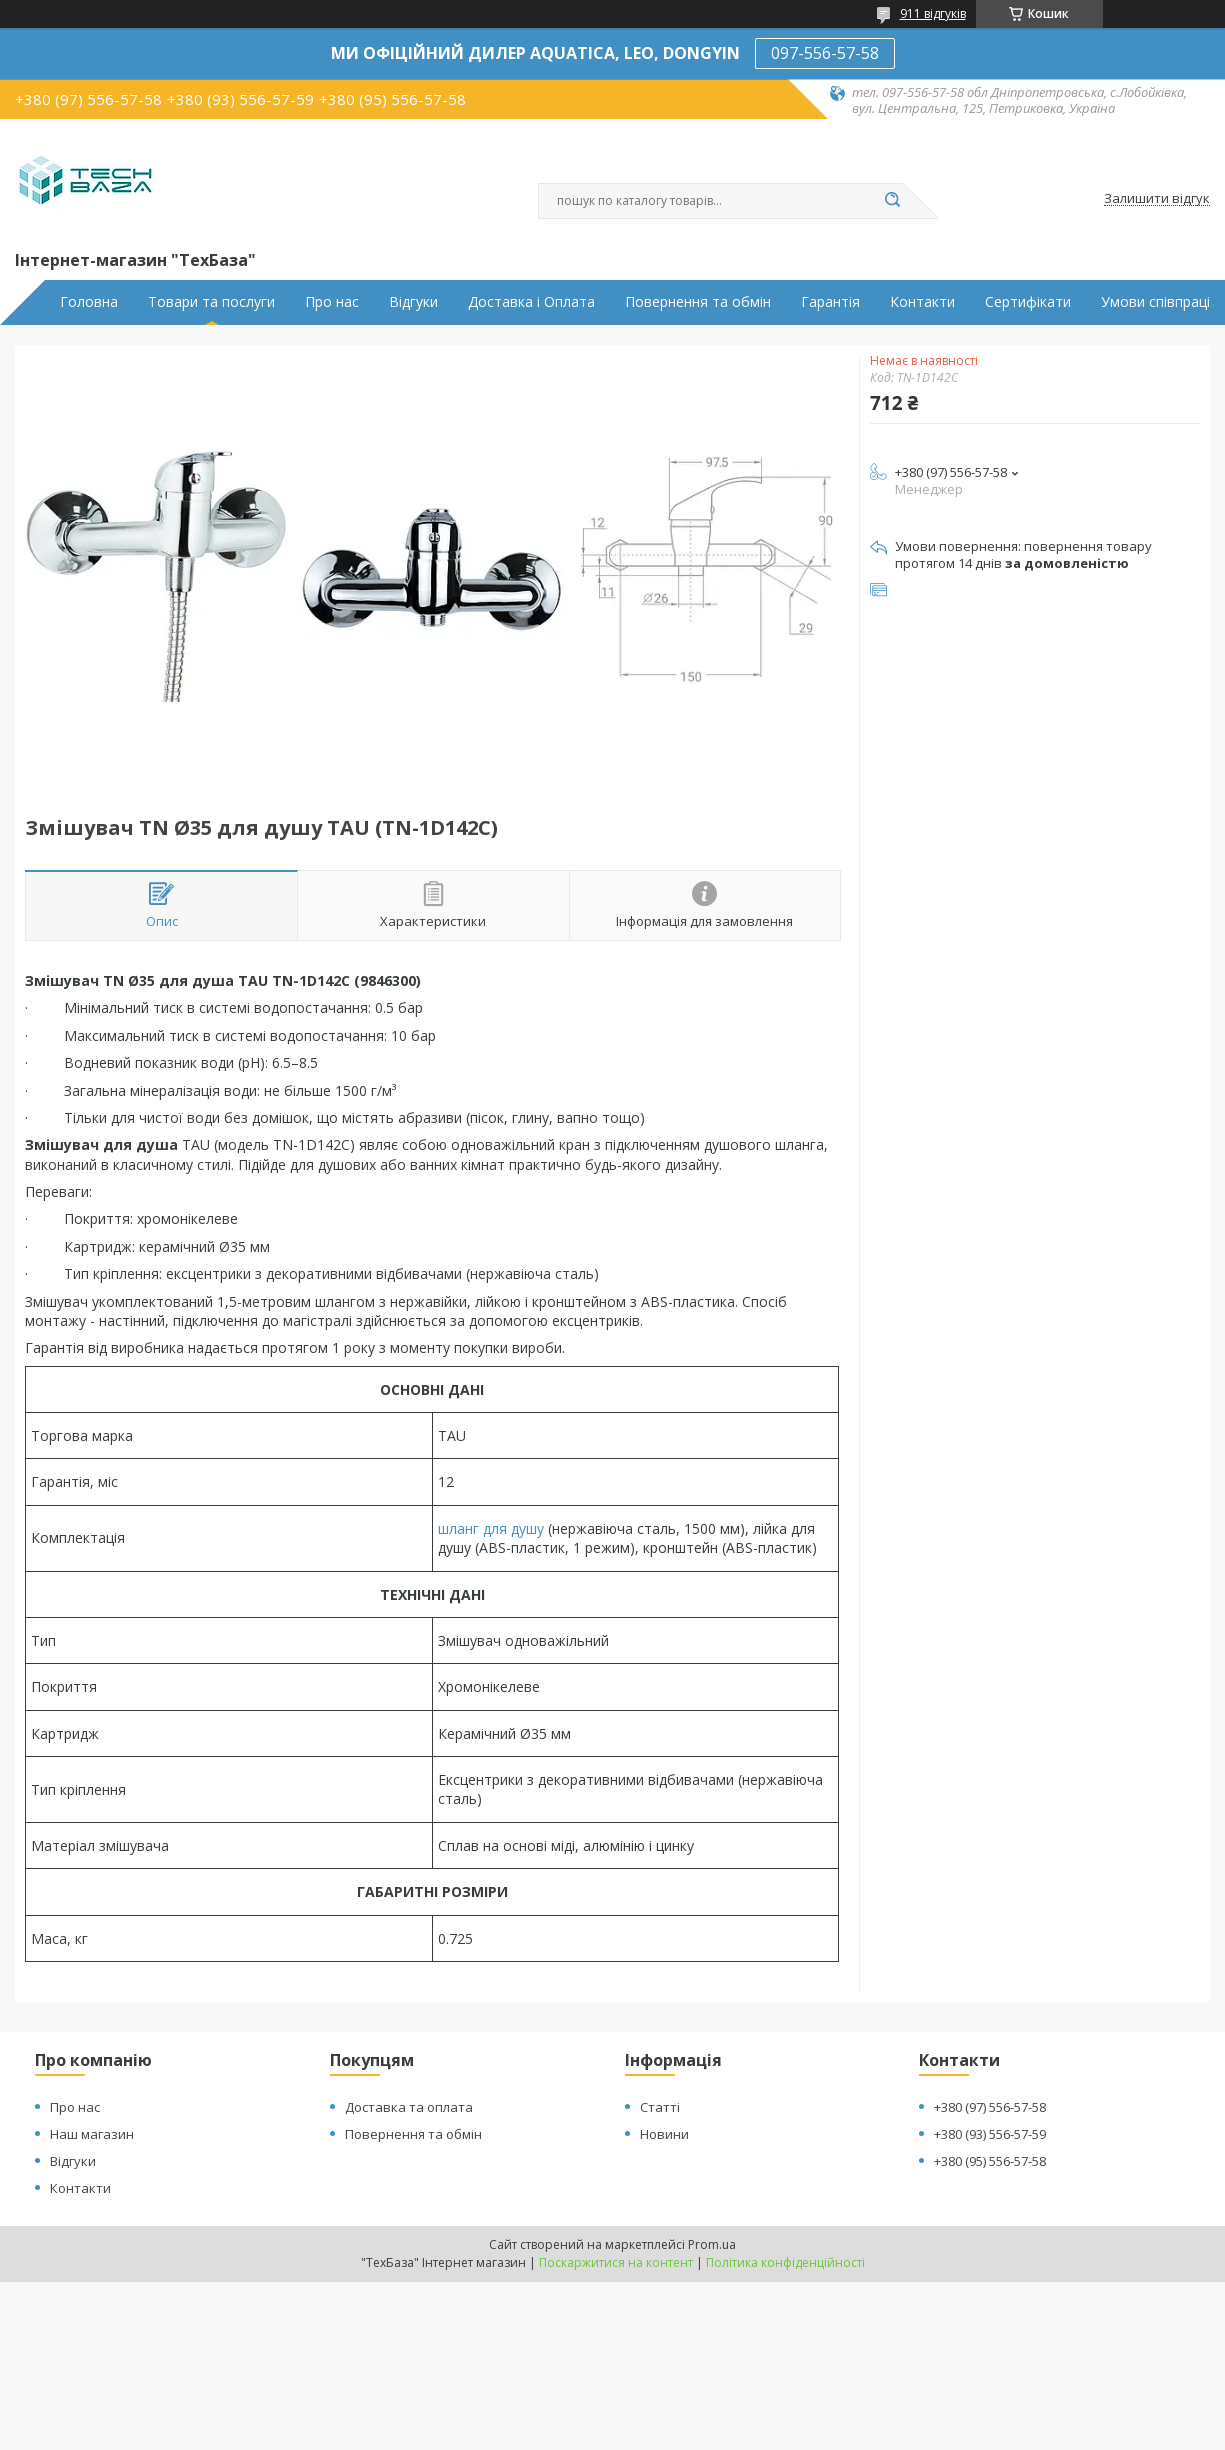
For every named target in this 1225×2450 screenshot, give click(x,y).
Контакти (922, 302)
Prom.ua (712, 2244)
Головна (89, 302)
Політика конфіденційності (785, 2262)
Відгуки (413, 302)
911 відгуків (933, 13)
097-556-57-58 (825, 53)
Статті (660, 2107)
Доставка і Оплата (531, 302)
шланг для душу (491, 1528)
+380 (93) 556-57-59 (990, 2134)
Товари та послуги (211, 302)
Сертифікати (1028, 302)
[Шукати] (893, 201)
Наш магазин (92, 2134)
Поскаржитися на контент (616, 2262)
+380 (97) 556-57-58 (990, 2107)
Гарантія (830, 302)
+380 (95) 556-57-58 (990, 2161)
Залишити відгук (1157, 199)
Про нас (332, 302)
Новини (664, 2134)
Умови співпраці (1155, 302)
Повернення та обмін (698, 302)
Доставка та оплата (409, 2107)
